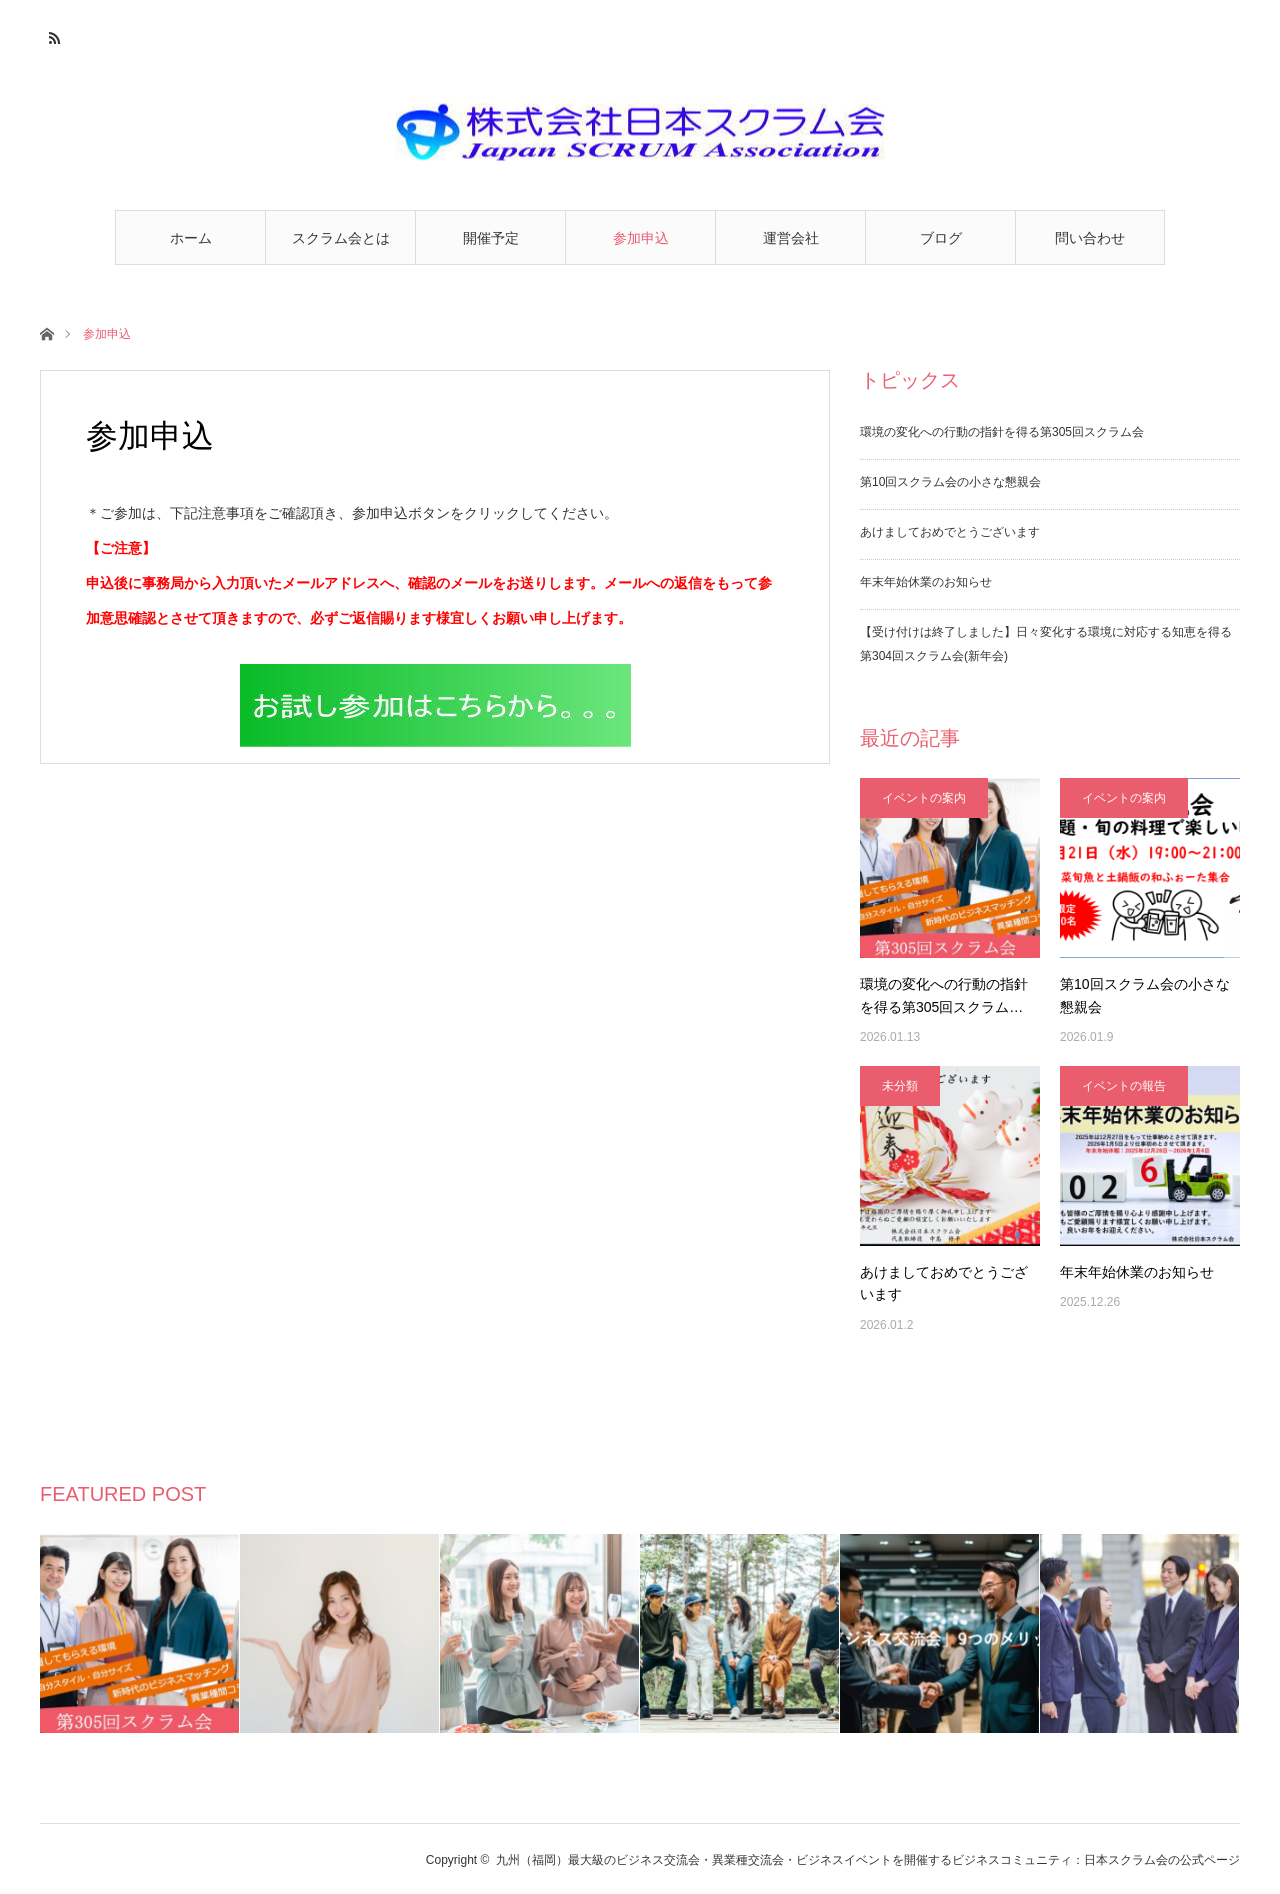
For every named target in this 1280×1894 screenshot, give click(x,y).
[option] (140, 1633)
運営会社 (791, 238)
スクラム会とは (341, 238)
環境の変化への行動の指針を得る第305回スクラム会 (1002, 432)
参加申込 (641, 238)
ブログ (941, 238)
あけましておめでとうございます (950, 532)
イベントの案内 (924, 798)
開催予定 (491, 238)
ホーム (191, 238)
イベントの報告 (1124, 1086)
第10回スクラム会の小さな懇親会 (950, 482)
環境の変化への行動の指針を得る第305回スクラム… (944, 995)
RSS (52, 35)
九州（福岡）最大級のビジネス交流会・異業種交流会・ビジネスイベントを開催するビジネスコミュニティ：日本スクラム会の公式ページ (868, 1860)
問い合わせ (1090, 238)
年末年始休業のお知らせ (926, 582)
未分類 (900, 1086)
